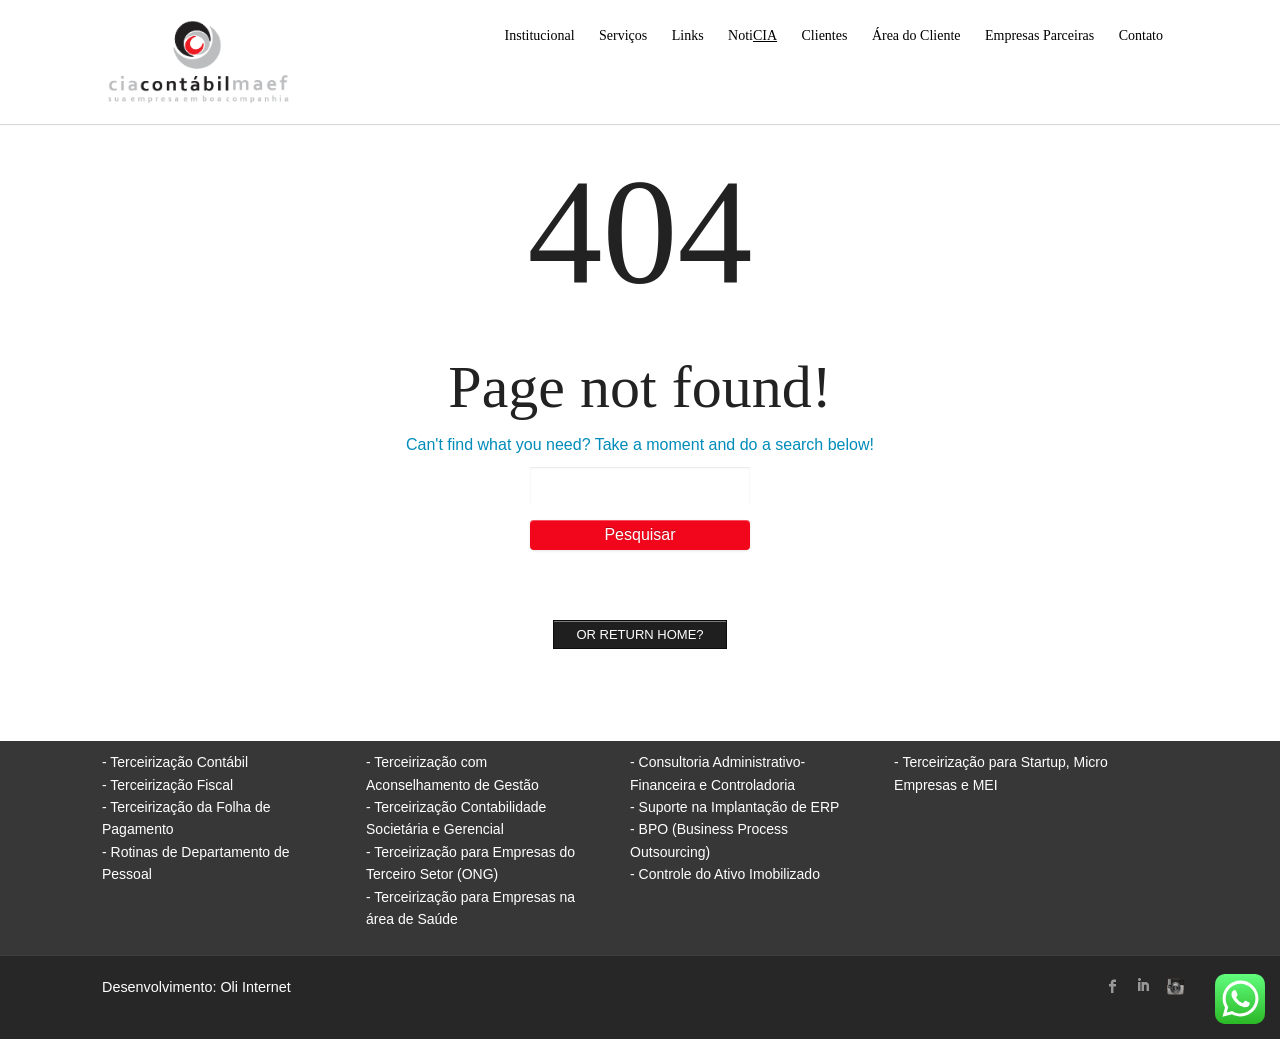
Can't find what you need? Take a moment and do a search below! (640, 444)
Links (688, 35)
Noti (752, 35)
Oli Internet (255, 987)
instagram (1173, 986)
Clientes (825, 35)
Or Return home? (639, 634)
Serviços (623, 35)
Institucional (540, 35)
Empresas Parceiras (1039, 35)
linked (1143, 986)
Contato (1141, 35)
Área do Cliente (916, 35)
